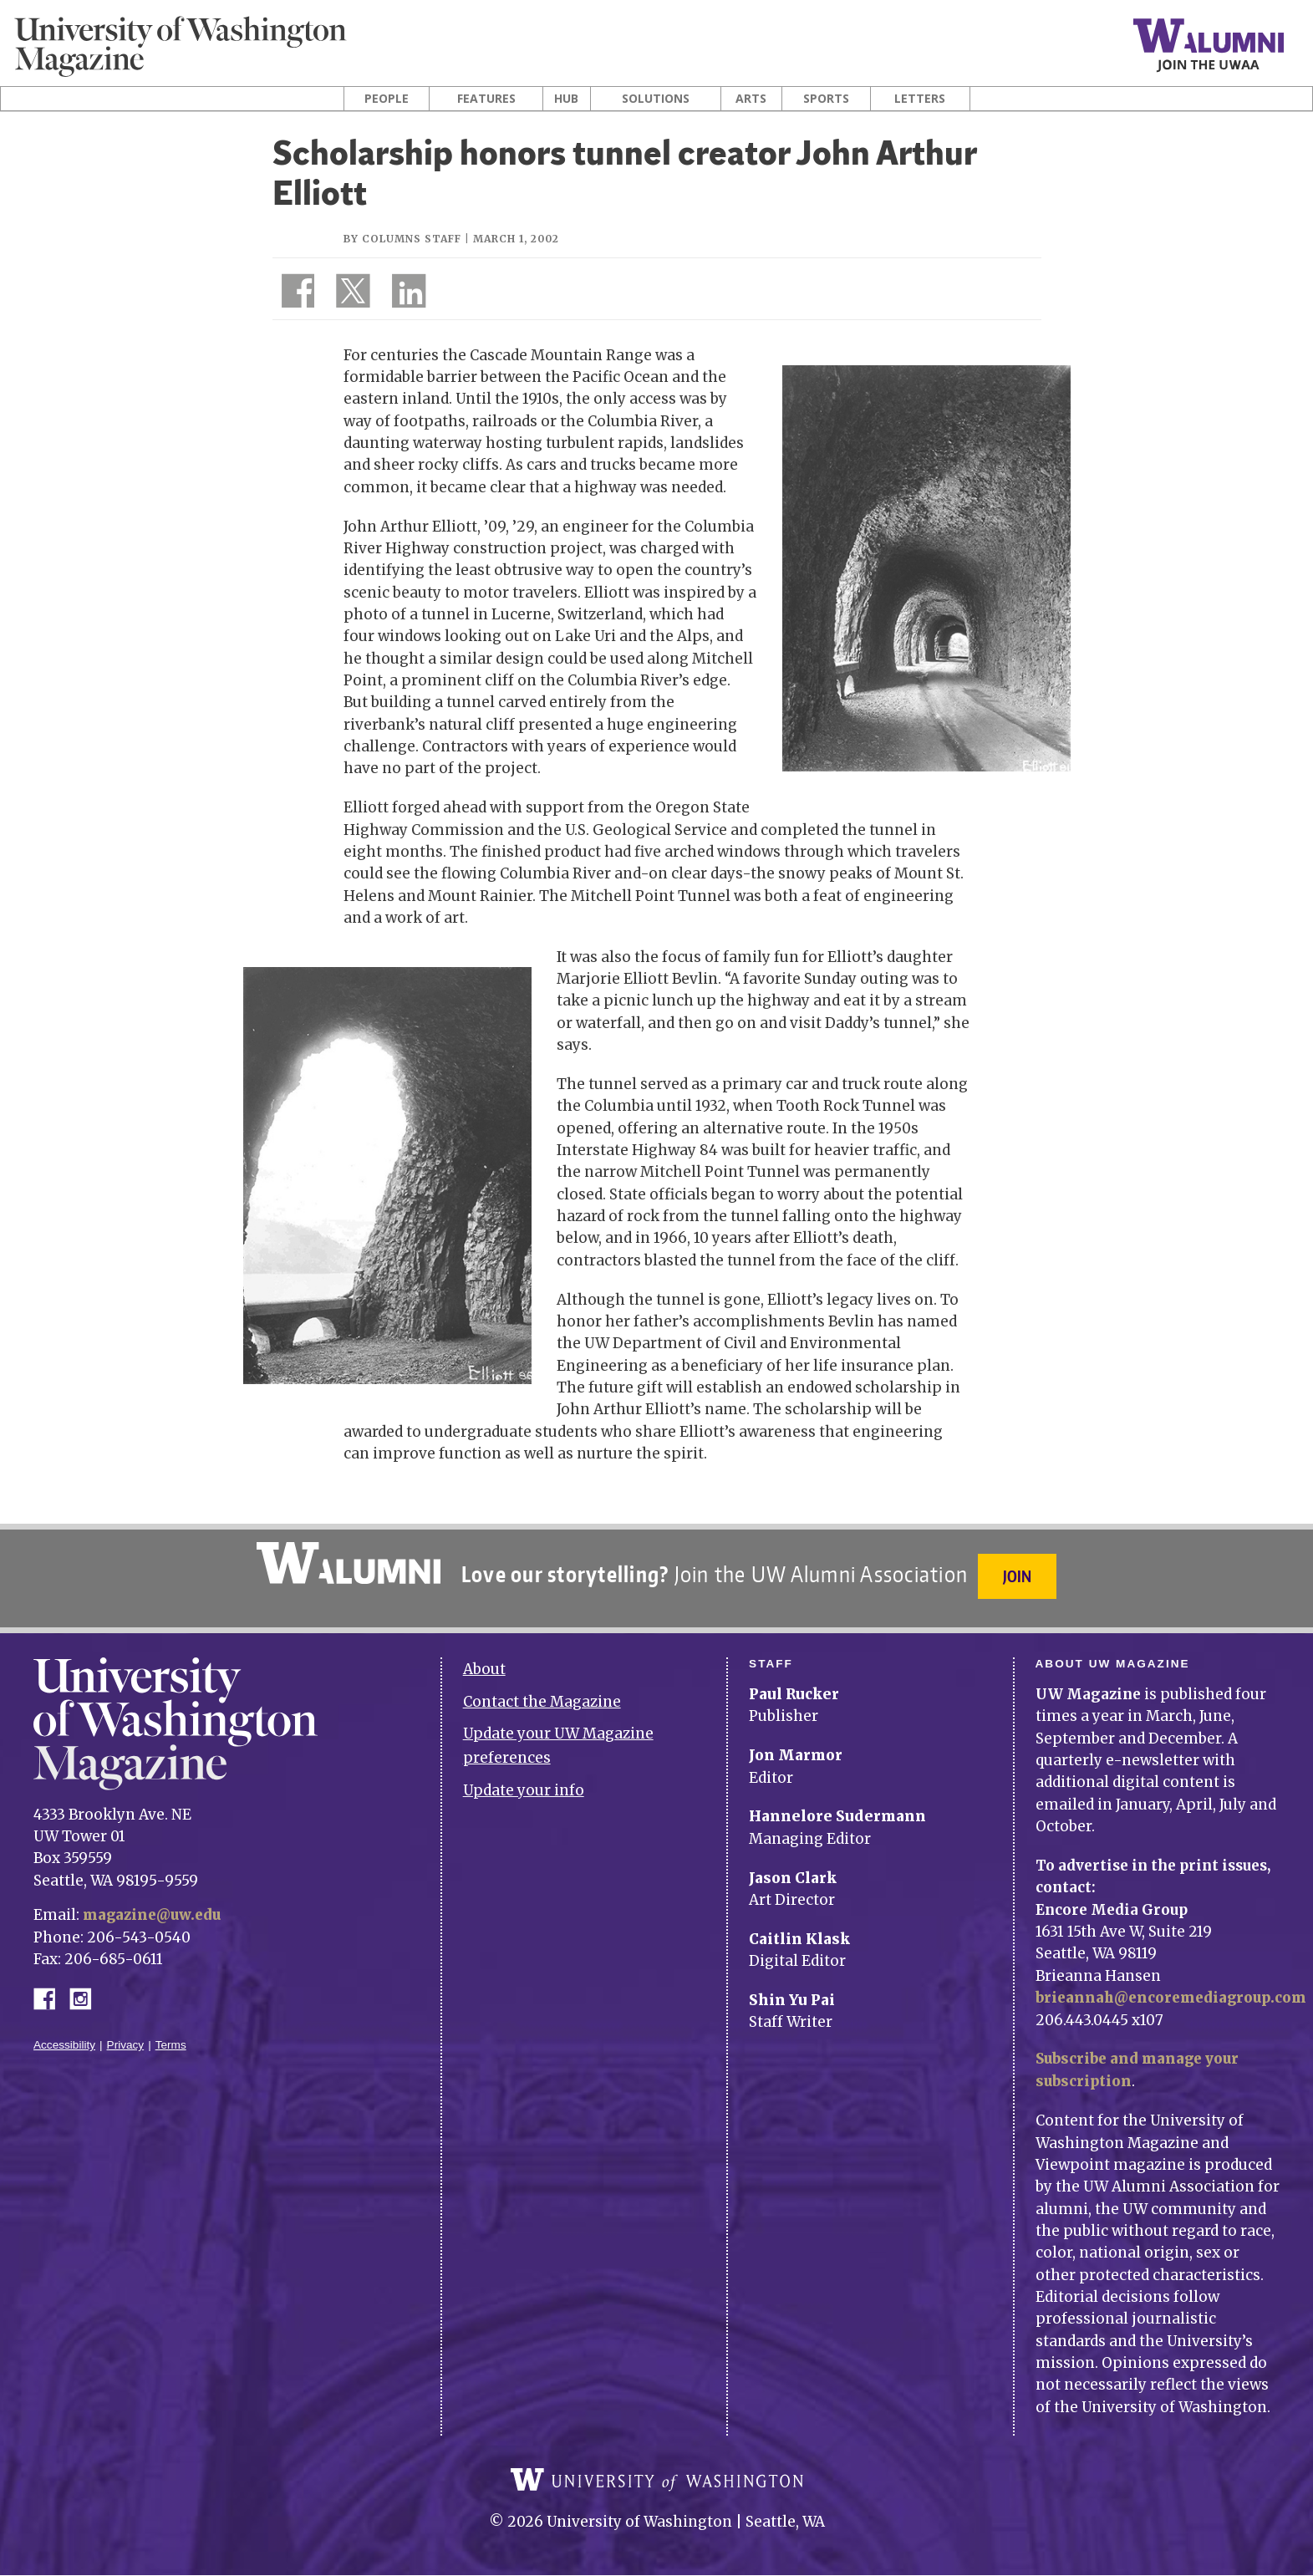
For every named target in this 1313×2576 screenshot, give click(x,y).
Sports (826, 98)
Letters (919, 98)
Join (1019, 1576)
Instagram (86, 1989)
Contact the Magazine (542, 1694)
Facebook (51, 1989)
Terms (170, 2037)
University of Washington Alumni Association (347, 1563)
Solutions (656, 98)
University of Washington (657, 2480)
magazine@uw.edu (154, 1907)
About (484, 1661)
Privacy (126, 2037)
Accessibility (64, 2037)
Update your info (523, 1783)
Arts (750, 98)
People (386, 98)
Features (486, 98)
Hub (566, 98)
